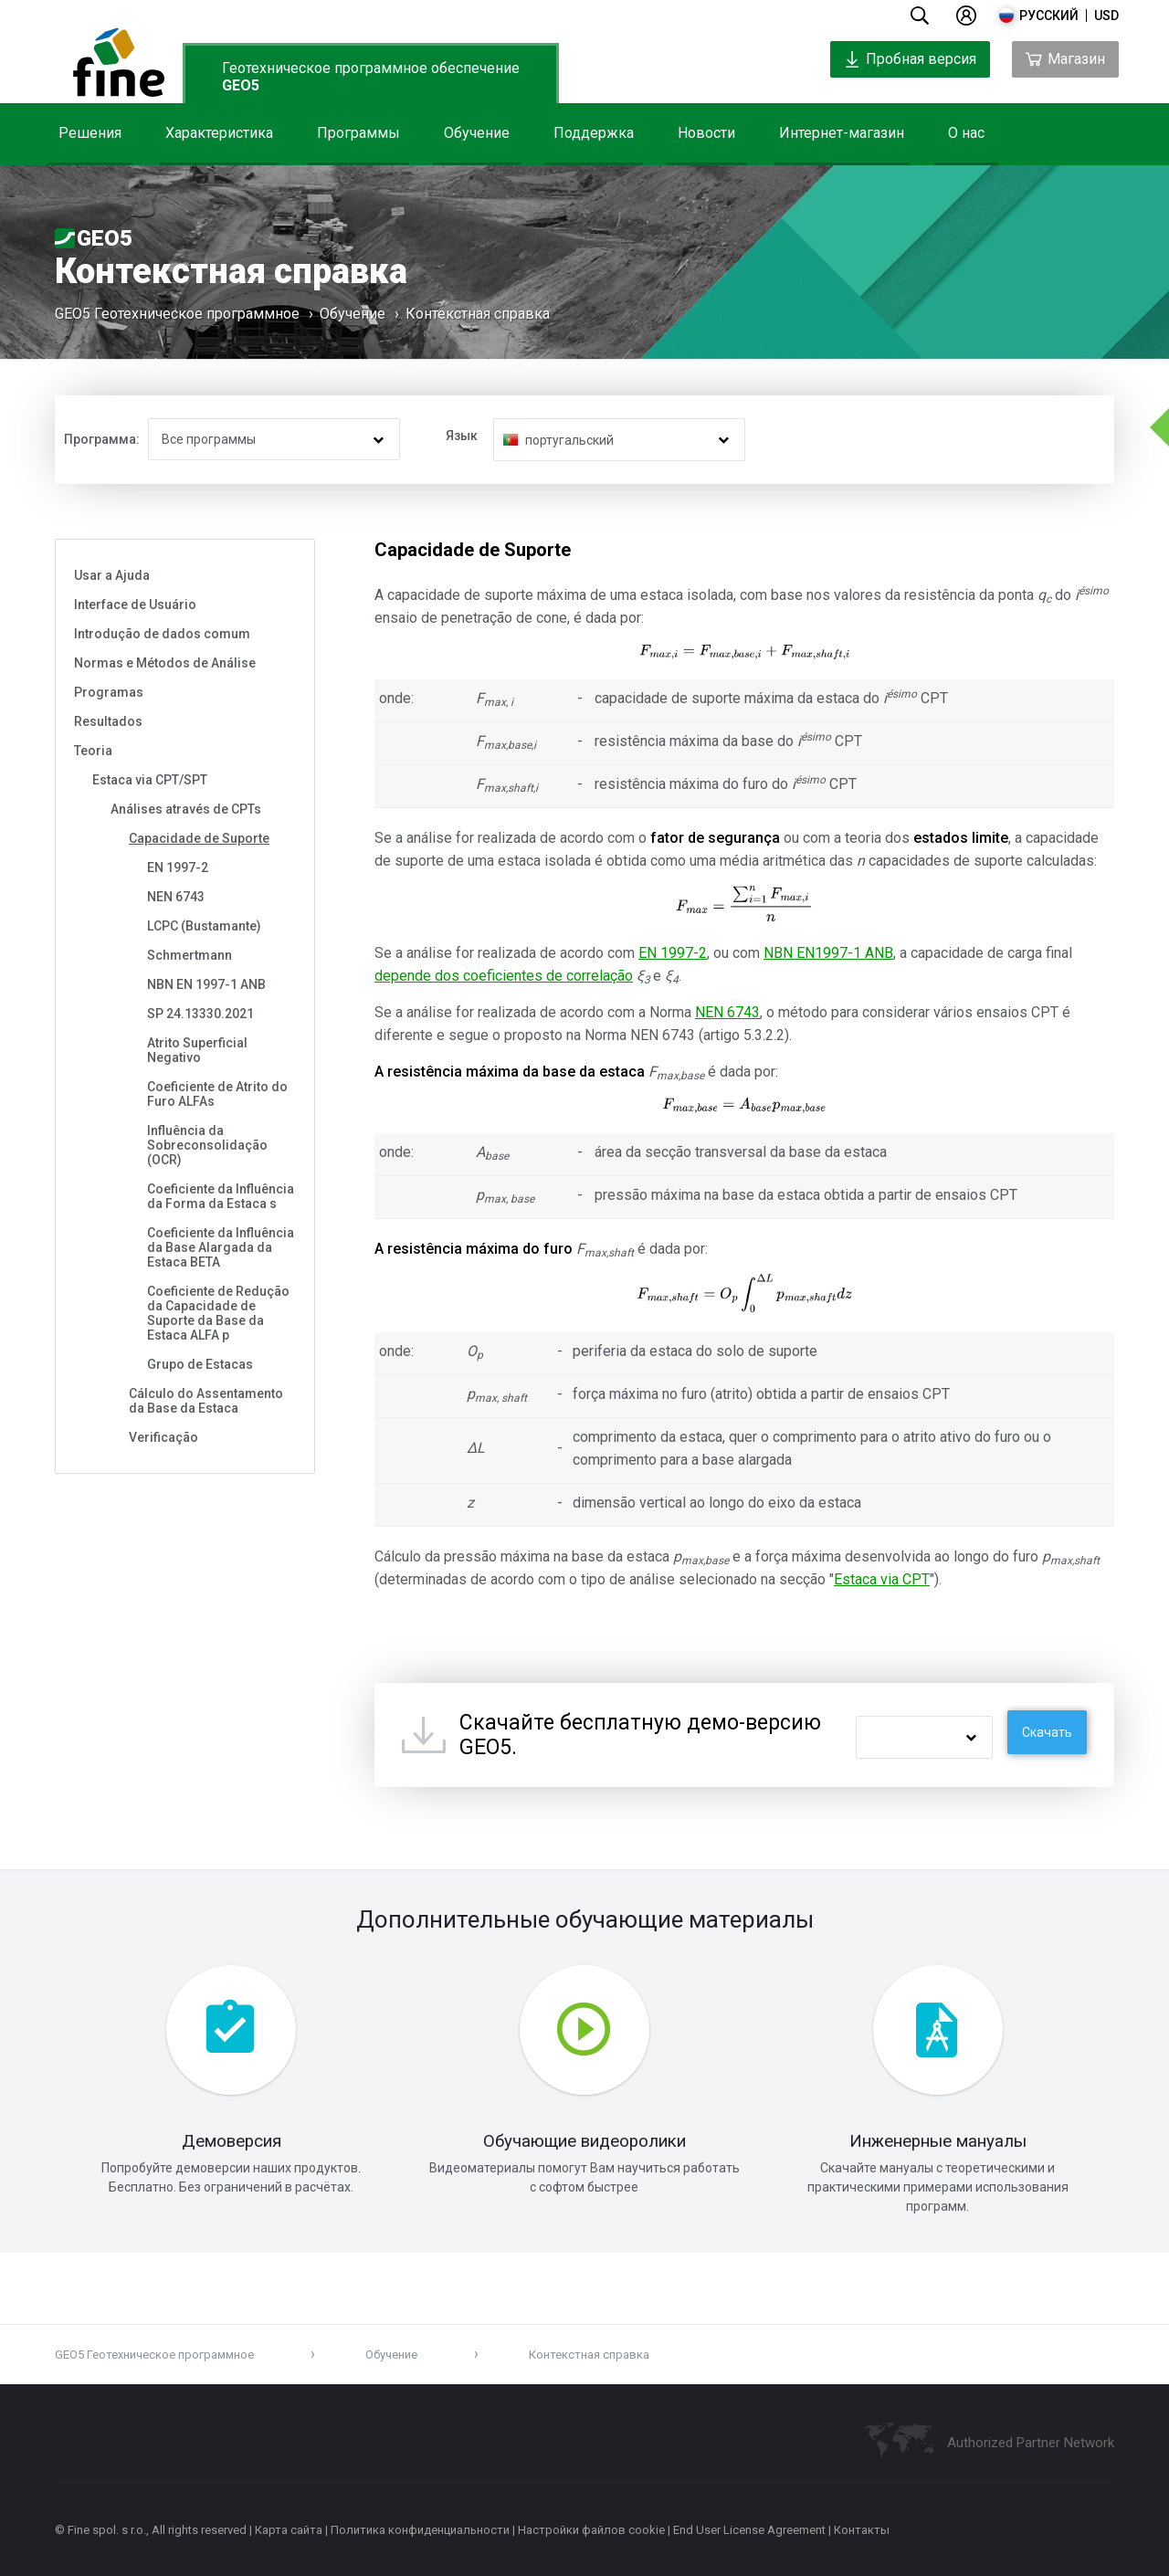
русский (1049, 15)
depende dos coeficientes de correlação (503, 975)
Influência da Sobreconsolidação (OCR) (207, 1145)
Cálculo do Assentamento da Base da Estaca (206, 1400)
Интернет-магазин (841, 133)
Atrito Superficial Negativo (197, 1050)
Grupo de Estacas (200, 1364)
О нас (966, 133)
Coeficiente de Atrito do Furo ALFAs (217, 1094)
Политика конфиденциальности (420, 2530)
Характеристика (219, 133)
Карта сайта (288, 2530)
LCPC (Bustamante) (204, 926)
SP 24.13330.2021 (200, 1013)
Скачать (1047, 1732)
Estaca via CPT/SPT (149, 780)
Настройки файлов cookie (591, 2530)
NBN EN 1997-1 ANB (206, 984)
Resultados (108, 721)
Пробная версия (910, 59)
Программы (358, 133)
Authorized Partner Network (1030, 2442)
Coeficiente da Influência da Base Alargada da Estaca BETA (220, 1247)
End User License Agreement (749, 2530)
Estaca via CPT (882, 1579)
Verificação (163, 1437)
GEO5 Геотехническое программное (177, 313)
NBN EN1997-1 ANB (828, 953)
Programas (108, 692)
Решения (89, 133)
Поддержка (593, 133)
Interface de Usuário (135, 604)
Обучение (477, 133)
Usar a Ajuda (112, 575)
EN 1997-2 (177, 867)
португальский (569, 440)
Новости (706, 133)
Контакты (862, 2530)
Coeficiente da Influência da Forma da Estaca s (220, 1196)
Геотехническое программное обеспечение (371, 76)
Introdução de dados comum (162, 633)
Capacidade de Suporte (199, 838)
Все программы (209, 439)
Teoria (93, 750)
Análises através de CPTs (186, 809)
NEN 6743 (176, 896)
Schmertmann (189, 955)
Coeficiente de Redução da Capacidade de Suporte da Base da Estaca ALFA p (218, 1313)
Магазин (1065, 59)
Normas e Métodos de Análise (165, 663)
